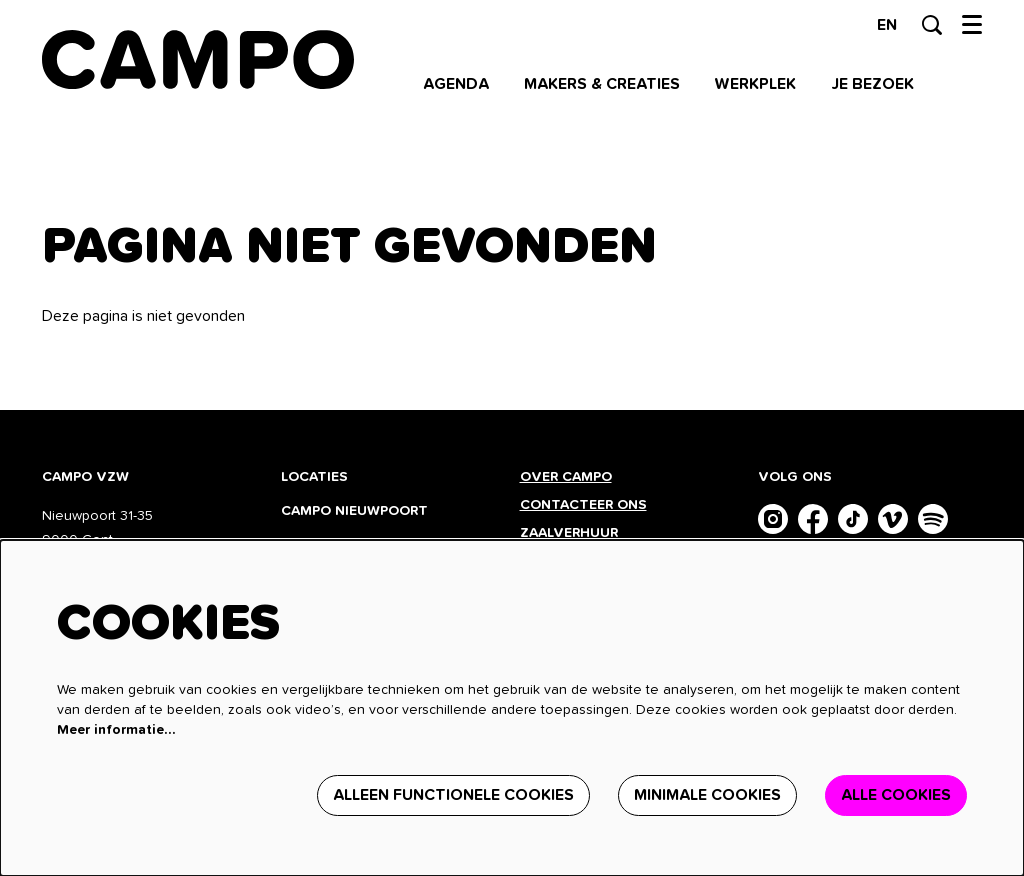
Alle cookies (896, 795)
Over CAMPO (566, 477)
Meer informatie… (116, 730)
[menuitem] (456, 84)
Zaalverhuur (571, 533)
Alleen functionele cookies (453, 795)
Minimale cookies (707, 795)
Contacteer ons (583, 505)
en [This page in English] (887, 25)
